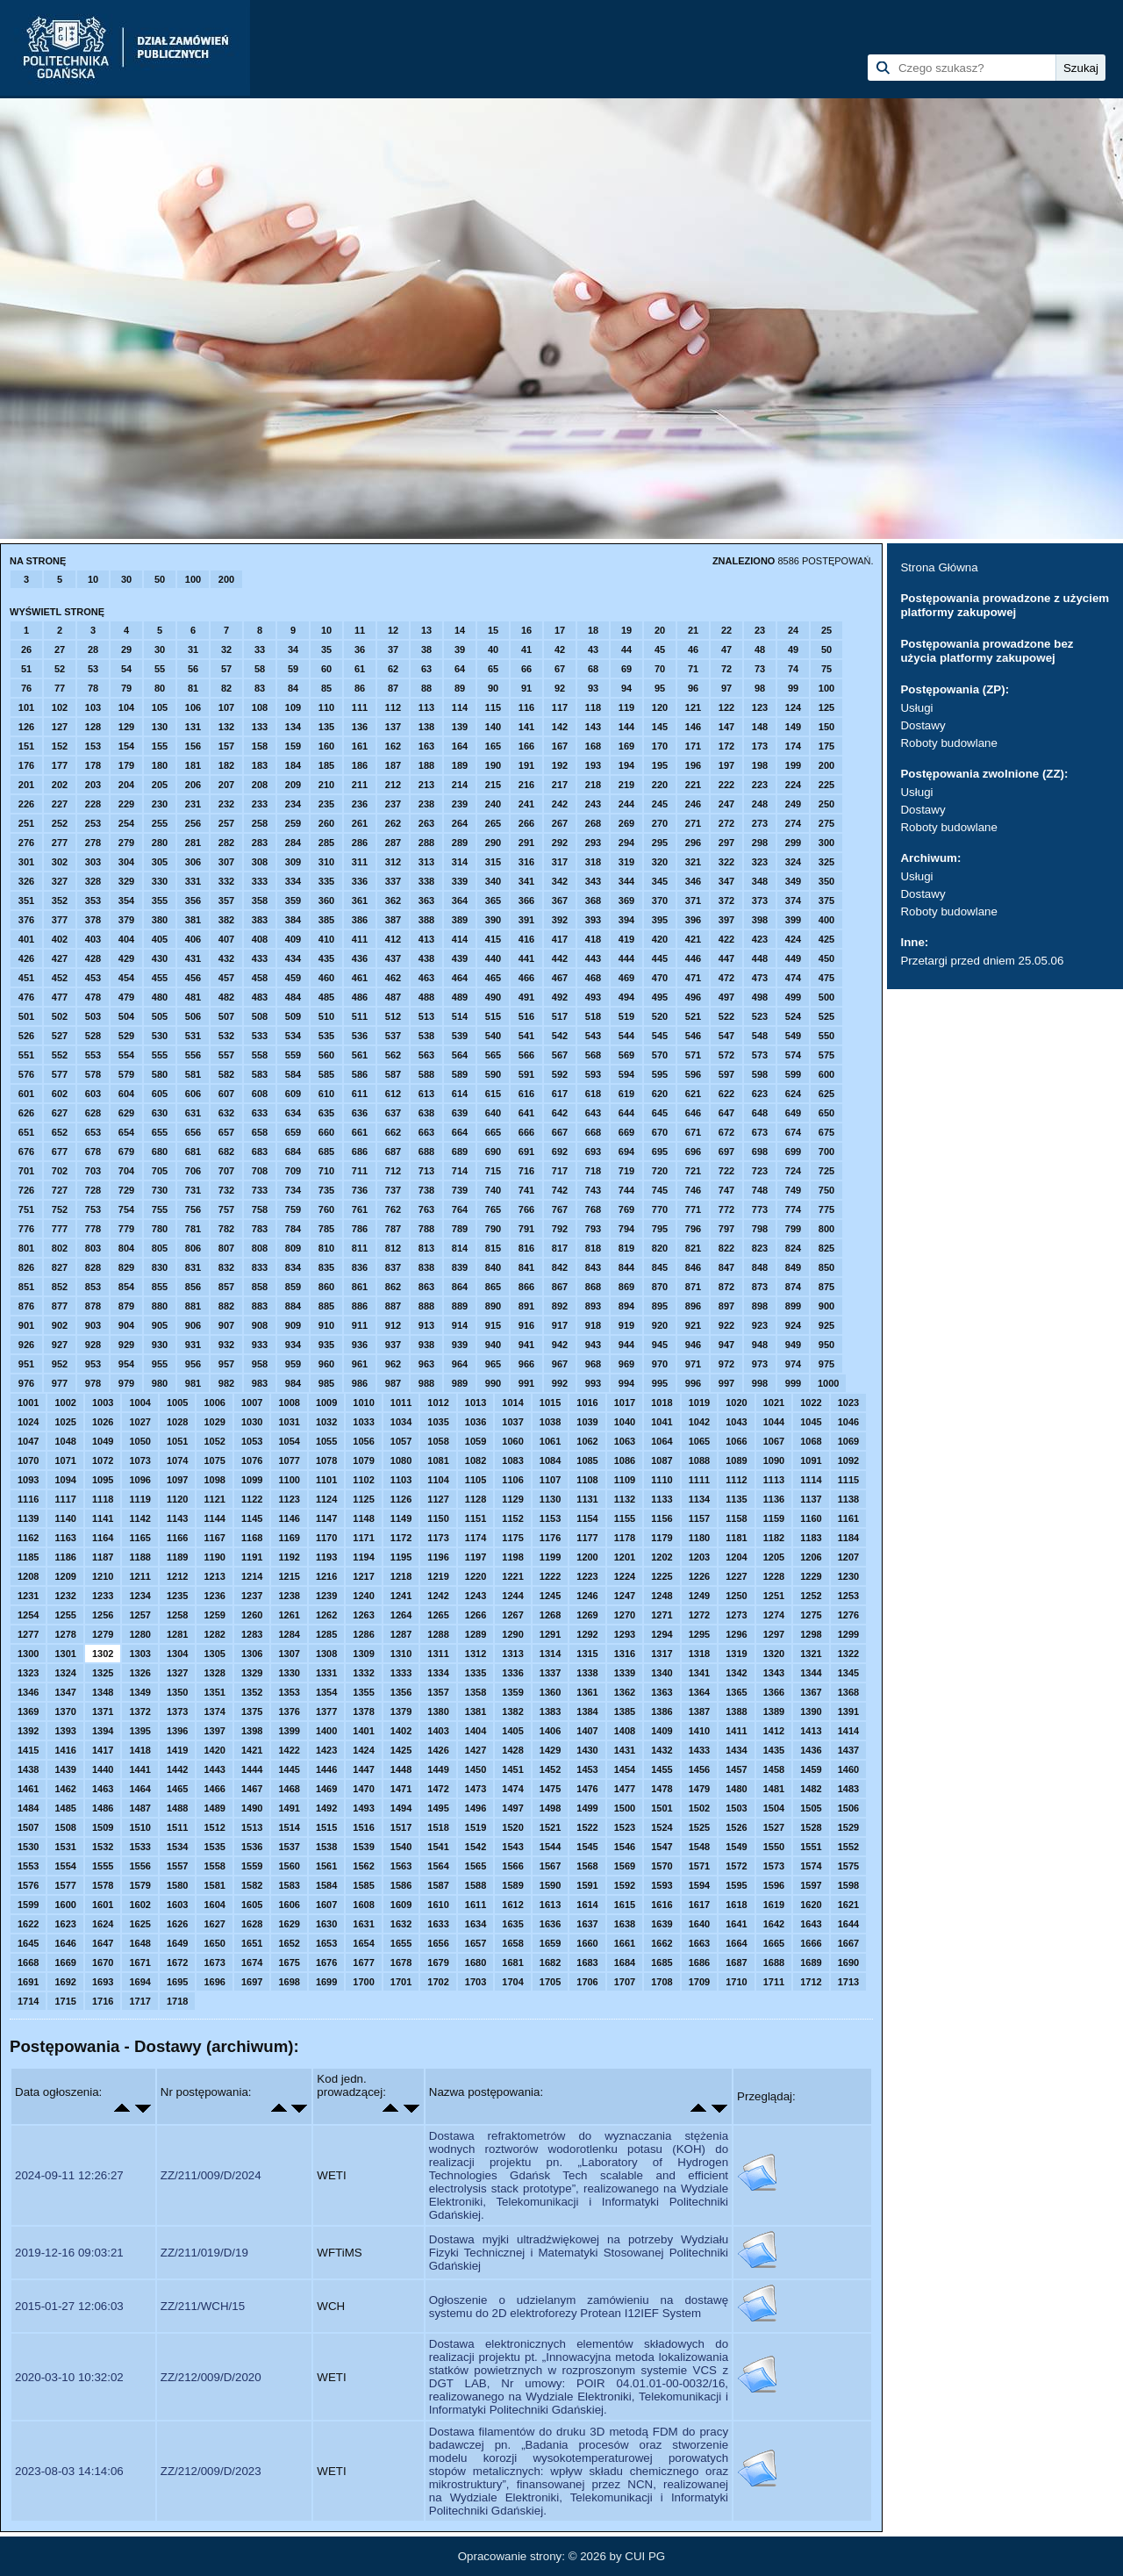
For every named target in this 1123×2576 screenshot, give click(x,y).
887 (393, 1306)
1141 (102, 1518)
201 (26, 784)
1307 (288, 1653)
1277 (28, 1634)
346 (693, 881)
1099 (251, 1480)
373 (760, 900)
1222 (550, 1576)
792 (560, 1228)
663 (426, 1132)
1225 (661, 1576)
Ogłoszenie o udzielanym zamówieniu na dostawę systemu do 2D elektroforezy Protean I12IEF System (578, 2306)
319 (626, 862)
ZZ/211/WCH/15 (203, 2306)
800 (826, 1228)
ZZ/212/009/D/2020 (211, 2377)
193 (593, 765)
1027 (139, 1422)
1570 (661, 1866)
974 (793, 1364)
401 (26, 939)
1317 (661, 1653)
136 (360, 726)
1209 (64, 1576)
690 (493, 1151)
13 (426, 630)
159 (293, 746)
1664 (736, 1943)
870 (660, 1286)
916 (526, 1325)
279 (126, 842)
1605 (251, 1904)
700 (826, 1151)
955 (160, 1364)
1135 (736, 1499)
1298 (810, 1634)
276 (26, 842)
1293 (624, 1634)
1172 (400, 1537)
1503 (736, 1808)
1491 (288, 1808)
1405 (512, 1731)
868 (593, 1286)
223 (760, 784)
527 (60, 1035)
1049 (102, 1441)
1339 (624, 1673)
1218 (400, 1576)
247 (726, 804)
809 (293, 1248)
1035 (437, 1422)
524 (793, 1016)
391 (526, 920)
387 (393, 920)
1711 (773, 1982)
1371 (102, 1711)
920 (660, 1325)
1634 (475, 1924)
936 (360, 1344)
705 (160, 1171)
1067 (773, 1441)
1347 (64, 1692)
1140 (64, 1518)
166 (526, 746)
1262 (326, 1615)
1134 (699, 1499)
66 (526, 669)
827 (60, 1267)
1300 (28, 1653)
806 (193, 1248)
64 (459, 669)
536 (360, 1035)
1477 (624, 1788)
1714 (28, 2001)
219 (626, 784)
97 (726, 688)
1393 (64, 1731)
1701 (400, 1982)
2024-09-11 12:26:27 (69, 2175)
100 (193, 579)
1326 (139, 1673)
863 (426, 1286)
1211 (139, 1576)
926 (26, 1344)
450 (826, 958)
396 (693, 920)
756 (193, 1209)
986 (360, 1383)
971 (693, 1364)
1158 (736, 1518)
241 (526, 804)
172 (726, 746)
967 (560, 1364)
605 (160, 1093)
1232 (64, 1595)
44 (626, 649)
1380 (437, 1711)
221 (693, 784)
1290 (512, 1634)
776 (26, 1228)
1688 (773, 1962)
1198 (512, 1557)
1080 (400, 1460)
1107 (550, 1480)
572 (726, 1055)
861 (360, 1286)
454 (126, 977)
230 (160, 804)
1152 (512, 1518)
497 (726, 997)
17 (559, 630)
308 (260, 862)
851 (26, 1286)
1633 (437, 1924)
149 (793, 726)
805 (160, 1248)
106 (193, 707)
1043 (736, 1422)
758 (260, 1209)
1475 (550, 1788)
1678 (400, 1962)
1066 (736, 1441)
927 (60, 1344)
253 (93, 823)
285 (326, 842)
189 (460, 765)
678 (93, 1151)
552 (60, 1055)
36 (359, 649)
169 (626, 746)
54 (126, 669)
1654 (363, 1943)
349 (793, 881)
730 (160, 1190)
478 (93, 997)
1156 (661, 1518)
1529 (848, 1827)
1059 (475, 1441)
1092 (848, 1460)
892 (560, 1306)
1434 (736, 1750)
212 (393, 784)
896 (693, 1306)
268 (593, 823)
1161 (848, 1518)
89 (459, 688)
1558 (214, 1866)
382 (226, 920)
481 (193, 997)
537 (393, 1035)
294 (626, 842)
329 (126, 881)
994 (626, 1383)
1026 (102, 1422)
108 (260, 707)
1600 (64, 1904)
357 (226, 900)
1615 (624, 1904)
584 (293, 1074)
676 (26, 1151)
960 (326, 1364)
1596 (773, 1885)
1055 (326, 1441)
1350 (177, 1692)
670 (660, 1132)
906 (193, 1325)
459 (293, 977)
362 (393, 900)
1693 (102, 1982)
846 (693, 1267)
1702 (437, 1982)
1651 (251, 1943)
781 (193, 1228)
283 (260, 842)
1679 (437, 1962)
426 (26, 958)
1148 (363, 1518)
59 (293, 669)
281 (193, 842)
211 (360, 784)
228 (93, 804)
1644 (848, 1924)
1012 (437, 1402)
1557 (177, 1866)
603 (93, 1093)
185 (326, 765)
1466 (214, 1788)
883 (260, 1306)
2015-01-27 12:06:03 (69, 2306)
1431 (624, 1750)
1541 (437, 1846)
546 (693, 1035)
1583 (288, 1885)
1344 (810, 1673)
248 (760, 804)
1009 (326, 1402)
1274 (773, 1615)
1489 (214, 1808)
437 (393, 958)
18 (593, 630)
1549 (736, 1846)
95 (659, 688)
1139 (28, 1518)
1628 (251, 1924)
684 (293, 1151)
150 (826, 726)
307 (226, 862)
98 (760, 688)
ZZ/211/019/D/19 (204, 2252)
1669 (64, 1962)
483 (260, 997)
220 (660, 784)
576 (26, 1074)
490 (493, 997)
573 (760, 1055)
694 (626, 1151)
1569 (624, 1866)
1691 (28, 1982)
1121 (214, 1499)
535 (326, 1035)
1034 (400, 1422)
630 (160, 1113)
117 (560, 707)
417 (560, 939)
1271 (661, 1615)
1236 (214, 1595)
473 (760, 977)
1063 (624, 1441)
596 (693, 1074)
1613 (550, 1904)
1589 (512, 1885)
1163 (64, 1537)
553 (93, 1055)
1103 (400, 1480)
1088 (699, 1460)
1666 (810, 1943)
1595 (736, 1885)
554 (126, 1055)
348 (760, 881)
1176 (550, 1537)
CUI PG (645, 2556)
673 (760, 1132)
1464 (139, 1788)
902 (60, 1325)
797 (726, 1228)
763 (426, 1209)
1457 (736, 1769)
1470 (363, 1788)
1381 (475, 1711)
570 (660, 1055)
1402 (400, 1731)
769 (626, 1209)
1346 (28, 1692)
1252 (810, 1595)
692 (560, 1151)
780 (160, 1228)
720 (660, 1171)
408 (260, 939)
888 (426, 1306)
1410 (699, 1731)
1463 (102, 1788)
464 (460, 977)
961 (360, 1364)
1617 (699, 1904)
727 (60, 1190)
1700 (363, 1982)
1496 (475, 1808)
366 (526, 900)
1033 (363, 1422)
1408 (624, 1731)
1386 (661, 1711)
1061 (550, 1441)
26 (26, 649)
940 (493, 1344)
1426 (437, 1750)
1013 (475, 1402)
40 (493, 649)
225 (826, 784)
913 (426, 1325)
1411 (736, 1731)
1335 (475, 1673)
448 (760, 958)
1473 (475, 1788)
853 (93, 1286)
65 (493, 669)
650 (826, 1113)
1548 (699, 1846)
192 (560, 765)
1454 (624, 1769)
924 (793, 1325)
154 (126, 746)
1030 (251, 1422)
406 (193, 939)
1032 (326, 1422)
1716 (102, 2001)
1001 (28, 1402)
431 (193, 958)
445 (660, 958)
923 (760, 1325)
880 (160, 1306)
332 (226, 881)
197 (726, 765)
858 (260, 1286)
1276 (848, 1615)
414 (460, 939)
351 (26, 900)
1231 (28, 1595)
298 (760, 842)
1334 (437, 1673)
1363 (661, 1692)
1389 (773, 1711)
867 (560, 1286)
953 (93, 1364)
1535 (214, 1846)
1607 (326, 1904)
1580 (177, 1885)
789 (460, 1228)
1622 (28, 1924)
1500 (624, 1808)
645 (660, 1113)
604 (126, 1093)
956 (193, 1364)
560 (326, 1055)
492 (560, 997)
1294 (661, 1634)
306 (193, 862)
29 (126, 649)
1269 (586, 1615)
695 (660, 1151)
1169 (288, 1537)
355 (160, 900)
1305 (214, 1653)
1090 (773, 1460)
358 (260, 900)
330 (160, 881)
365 (493, 900)
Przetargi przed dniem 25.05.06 (981, 960)
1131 (586, 1499)
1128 (475, 1499)
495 (660, 997)
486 (360, 997)
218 (593, 784)
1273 (736, 1615)
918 (593, 1325)
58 (259, 669)
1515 (326, 1827)
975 (826, 1364)
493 (593, 997)
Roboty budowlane (948, 743)
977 (60, 1383)
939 (460, 1344)
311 (360, 862)
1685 (661, 1962)
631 (193, 1113)
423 (760, 939)
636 (360, 1113)
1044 (773, 1422)
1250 (736, 1595)
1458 (773, 1769)
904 (126, 1325)
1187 (102, 1557)
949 (793, 1344)
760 (326, 1209)
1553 (28, 1866)
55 (159, 669)
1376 (288, 1711)
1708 (661, 1982)
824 (793, 1248)
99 (793, 688)
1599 (28, 1904)
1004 (139, 1402)
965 (493, 1364)
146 (693, 726)
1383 (550, 1711)
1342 (736, 1673)
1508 (64, 1827)
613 (426, 1093)
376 (26, 920)
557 (226, 1055)
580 (160, 1074)
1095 (102, 1480)
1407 (586, 1731)
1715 (64, 2001)
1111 (699, 1480)
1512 (214, 1827)
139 (460, 726)
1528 (810, 1827)
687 (393, 1151)
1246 (586, 1595)
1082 (475, 1460)
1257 (139, 1615)
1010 (363, 1402)
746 (693, 1190)
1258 (177, 1615)
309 (293, 862)
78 (93, 688)
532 (226, 1035)
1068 (810, 1441)
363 (426, 900)
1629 (288, 1924)
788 (426, 1228)
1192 (288, 1557)
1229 (810, 1576)
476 (26, 997)
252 (60, 823)
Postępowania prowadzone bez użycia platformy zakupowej (986, 650)
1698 (288, 1982)
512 (393, 1016)
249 (793, 804)
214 (460, 784)
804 (126, 1248)
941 (526, 1344)
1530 (28, 1846)
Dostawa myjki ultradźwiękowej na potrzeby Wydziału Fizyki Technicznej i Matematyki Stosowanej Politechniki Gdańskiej (578, 2252)
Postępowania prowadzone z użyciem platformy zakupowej (1004, 605)
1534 (177, 1846)
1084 (550, 1460)
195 (660, 765)
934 (293, 1344)
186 (360, 765)
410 (326, 939)
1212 (177, 1576)
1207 (848, 1557)
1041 (661, 1422)
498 (760, 997)
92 (559, 688)
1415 (28, 1750)
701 (26, 1171)
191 (526, 765)
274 (793, 823)
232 (226, 804)
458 (260, 977)
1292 (586, 1634)
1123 (288, 1499)
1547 (661, 1846)
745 (660, 1190)
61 (359, 669)
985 (326, 1383)
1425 (400, 1750)
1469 (326, 1788)
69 (626, 669)
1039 (586, 1422)
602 (60, 1093)
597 (726, 1074)
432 (226, 958)
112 (393, 707)
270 (660, 823)
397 (726, 920)
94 (626, 688)
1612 (512, 1904)
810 (326, 1248)
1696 (214, 1982)
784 (293, 1228)
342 (560, 881)
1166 (177, 1537)
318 (593, 862)
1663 (699, 1943)
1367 (810, 1692)
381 (193, 920)
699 (793, 1151)
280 (160, 842)
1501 (661, 1808)
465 (493, 977)
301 (26, 862)
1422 (288, 1750)
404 (126, 939)
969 (626, 1364)
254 (126, 823)
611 (360, 1093)
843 (593, 1267)
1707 (624, 1982)
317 (560, 862)
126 (26, 726)
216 (526, 784)
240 (493, 804)
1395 (139, 1731)
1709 (699, 1982)
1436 (810, 1750)
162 (393, 746)
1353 (288, 1692)
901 (26, 1325)
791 (526, 1228)
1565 (475, 1866)
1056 (363, 1441)
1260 (251, 1615)
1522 (586, 1827)
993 (593, 1383)
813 (426, 1248)
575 (826, 1055)
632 (226, 1113)
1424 (363, 1750)
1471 (400, 1788)
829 (126, 1267)
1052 (214, 1441)
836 (360, 1267)
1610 (437, 1904)
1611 (475, 1904)
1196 (437, 1557)
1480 (736, 1788)
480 (160, 997)
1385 (624, 1711)
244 (626, 804)
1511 (177, 1827)
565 (493, 1055)
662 (393, 1132)
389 (460, 920)
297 (726, 842)
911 (360, 1325)
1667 (848, 1943)
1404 (475, 1731)
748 (760, 1190)
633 (260, 1113)
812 (393, 1248)
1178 (624, 1537)
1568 (586, 1866)
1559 (251, 1866)
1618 (736, 1904)
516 (526, 1016)
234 (293, 804)
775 (826, 1209)
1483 (848, 1788)
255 (160, 823)
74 (793, 669)
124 (793, 707)
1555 (102, 1866)
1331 (326, 1673)
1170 (326, 1537)
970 (660, 1364)
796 (693, 1228)
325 (826, 862)
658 (260, 1132)
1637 (586, 1924)
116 (526, 707)
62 (393, 669)
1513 (251, 1827)
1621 (848, 1904)
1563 (400, 1866)
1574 (810, 1866)
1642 (773, 1924)
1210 (102, 1576)
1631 (363, 1924)
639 (460, 1113)
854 (126, 1286)
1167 (214, 1537)
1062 (586, 1441)
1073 (139, 1460)
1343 (773, 1673)
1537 (288, 1846)
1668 (28, 1962)
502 (60, 1016)
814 (460, 1248)
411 (360, 939)
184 (293, 765)
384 (293, 920)
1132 (624, 1499)
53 (93, 669)
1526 (736, 1827)
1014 (512, 1402)
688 (426, 1151)
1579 (139, 1885)
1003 (102, 1402)
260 (326, 823)
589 (460, 1074)
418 (593, 939)
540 (493, 1035)
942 (560, 1344)
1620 (810, 1904)
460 (326, 977)
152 (60, 746)
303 (93, 862)
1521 (550, 1827)
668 (593, 1132)
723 (760, 1171)
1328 (214, 1673)
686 (360, 1151)
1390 (810, 1711)
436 (360, 958)
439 (460, 958)
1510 (139, 1827)
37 (393, 649)
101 (26, 707)
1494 (400, 1808)
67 (559, 669)
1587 (437, 1885)
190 (493, 765)
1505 (810, 1808)
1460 (848, 1769)
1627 (214, 1924)
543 (593, 1035)
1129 (512, 1499)
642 (560, 1113)
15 (493, 630)
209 (293, 784)
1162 (28, 1537)
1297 (773, 1634)
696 (693, 1151)
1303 (139, 1653)
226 (26, 804)
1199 (550, 1557)
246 (693, 804)
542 (560, 1035)
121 (693, 707)
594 (626, 1074)
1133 (661, 1499)
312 (393, 862)
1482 (810, 1788)
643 (593, 1113)
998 (760, 1383)
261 (360, 823)
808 (260, 1248)
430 (160, 958)
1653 (326, 1943)
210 (326, 784)
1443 (214, 1769)
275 (826, 823)
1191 (251, 1557)
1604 (214, 1904)
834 (293, 1267)
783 (260, 1228)
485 (326, 997)
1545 (586, 1846)
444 (626, 958)
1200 (586, 1557)
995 (660, 1383)
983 (260, 1383)
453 (93, 977)
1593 (661, 1885)
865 (493, 1286)
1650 (214, 1943)
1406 (550, 1731)
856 (193, 1286)
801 (26, 1248)
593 (593, 1074)
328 (93, 881)
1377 (326, 1711)
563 (426, 1055)
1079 (363, 1460)
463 (426, 977)
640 (493, 1113)
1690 (848, 1962)
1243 (475, 1595)
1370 (64, 1711)
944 (626, 1344)
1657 (475, 1943)
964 (460, 1364)
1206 (810, 1557)
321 (693, 862)
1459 (810, 1769)
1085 (586, 1460)
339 (460, 881)
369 (626, 900)
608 (260, 1093)
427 (60, 958)
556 (193, 1055)
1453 (586, 1769)
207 (226, 784)
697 (726, 1151)
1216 (326, 1576)
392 (560, 920)
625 (826, 1093)
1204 (736, 1557)
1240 (363, 1595)
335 (326, 881)
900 (826, 1306)
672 (726, 1132)
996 (693, 1383)
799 (793, 1228)
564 (460, 1055)
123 (760, 707)
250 (826, 804)
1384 (586, 1711)
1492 (326, 1808)
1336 (512, 1673)
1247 (624, 1595)
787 (393, 1228)
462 (393, 977)
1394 (102, 1731)
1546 (624, 1846)
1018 (661, 1402)
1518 (437, 1827)
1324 (64, 1673)
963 (426, 1364)
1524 (661, 1827)
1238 (288, 1595)
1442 (177, 1769)
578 (93, 1074)
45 (659, 649)
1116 (28, 1499)
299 (793, 842)
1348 (102, 1692)
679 (126, 1151)
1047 (28, 1441)
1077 (288, 1460)
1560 (288, 1866)
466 (526, 977)
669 (626, 1132)
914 (460, 1325)
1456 (699, 1769)
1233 (102, 1595)
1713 (848, 1982)
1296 (736, 1634)
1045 (810, 1422)
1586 (400, 1885)
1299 (848, 1634)
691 (526, 1151)
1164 (102, 1537)
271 (693, 823)
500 (826, 997)
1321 (810, 1653)
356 (193, 900)
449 (793, 958)
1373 (177, 1711)
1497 (512, 1808)
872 (726, 1286)
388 (426, 920)
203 (93, 784)
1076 (251, 1460)
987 (393, 1383)
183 (260, 765)
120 (660, 707)
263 (426, 823)
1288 (437, 1634)
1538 (326, 1846)
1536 (251, 1846)
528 (93, 1035)
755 (160, 1209)
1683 (586, 1962)
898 (760, 1306)
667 (560, 1132)
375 (826, 900)
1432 (661, 1750)
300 (826, 842)
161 (360, 746)
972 (726, 1364)
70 (659, 669)
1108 (586, 1480)
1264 (400, 1615)
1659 (550, 1943)
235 (326, 804)
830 (160, 1267)
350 (826, 881)
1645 (28, 1943)
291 (526, 842)
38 (426, 649)
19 (626, 630)
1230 (848, 1576)
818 (593, 1248)
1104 (437, 1480)
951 (26, 1364)
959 (293, 1364)
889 (460, 1306)
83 (259, 688)
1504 (773, 1808)
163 (426, 746)
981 (193, 1383)
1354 (326, 1692)
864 (460, 1286)
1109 (624, 1480)
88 (426, 688)
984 (293, 1383)
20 (659, 630)
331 (193, 881)
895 (660, 1306)
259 (293, 823)
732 (226, 1190)
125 (826, 707)
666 (526, 1132)
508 (260, 1016)
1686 (699, 1962)
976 (26, 1383)
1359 (512, 1692)
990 (493, 1383)
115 (493, 707)
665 (493, 1132)
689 (460, 1151)
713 (426, 1171)
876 (26, 1306)
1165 (139, 1537)
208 (260, 784)
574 (793, 1055)
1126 (400, 1499)
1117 (64, 1499)
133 (260, 726)
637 (393, 1113)
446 (693, 958)
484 (293, 997)
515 (493, 1016)
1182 (773, 1537)
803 (93, 1248)
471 (693, 977)
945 (660, 1344)
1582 (251, 1885)
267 (560, 823)
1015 (550, 1402)
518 (593, 1016)
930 (160, 1344)
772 (726, 1209)
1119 (139, 1499)
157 (226, 746)
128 (93, 726)
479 (126, 997)
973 (760, 1364)
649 (793, 1113)
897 (726, 1306)
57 (226, 669)
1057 (400, 1441)
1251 (773, 1595)
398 (760, 920)
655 (160, 1132)
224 (793, 784)
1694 (139, 1982)
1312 (475, 1653)
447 (726, 958)
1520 (512, 1827)
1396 (177, 1731)
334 (293, 881)
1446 (326, 1769)
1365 (736, 1692)
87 (393, 688)
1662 (661, 1943)
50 (159, 579)
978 (93, 1383)
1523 (624, 1827)
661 (360, 1132)
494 (626, 997)
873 (760, 1286)
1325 (102, 1673)
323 (760, 862)
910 (326, 1325)
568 (593, 1055)
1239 (326, 1595)
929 (126, 1344)
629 (126, 1113)
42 (559, 649)
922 (726, 1325)
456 (193, 977)
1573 (773, 1866)
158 (260, 746)
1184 (848, 1537)
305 (160, 862)
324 (793, 862)
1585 (363, 1885)
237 (393, 804)
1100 (288, 1480)
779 (126, 1228)
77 (59, 688)
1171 (363, 1537)
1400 (326, 1731)
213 (426, 784)
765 (493, 1209)
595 (660, 1074)
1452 (550, 1769)
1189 (177, 1557)
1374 (214, 1711)
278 (93, 842)
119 (626, 707)
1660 (586, 1943)
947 (726, 1344)
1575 (848, 1866)
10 (93, 579)
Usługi (916, 707)
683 (260, 1151)
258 (260, 823)
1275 (810, 1615)
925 (826, 1325)
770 (660, 1209)
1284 (288, 1634)
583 (260, 1074)
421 (693, 939)
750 (826, 1190)
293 (593, 842)
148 (760, 726)
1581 (214, 1885)
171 (693, 746)
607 (226, 1093)
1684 (624, 1962)
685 (326, 1151)
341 (526, 881)
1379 (400, 1711)
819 (626, 1248)
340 (493, 881)
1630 (326, 1924)
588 (426, 1074)
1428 (512, 1750)
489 (460, 997)
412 (393, 939)
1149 (400, 1518)
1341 (699, 1673)
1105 (475, 1480)
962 (393, 1364)
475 (826, 977)
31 (193, 649)
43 (593, 649)
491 (526, 997)
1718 (177, 2001)
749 (793, 1190)
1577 (64, 1885)
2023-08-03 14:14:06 (69, 2471)
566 (526, 1055)
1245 (550, 1595)
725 (826, 1171)
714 (460, 1171)
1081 (437, 1460)
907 (226, 1325)
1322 (848, 1653)
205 (160, 784)
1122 (251, 1499)
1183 (810, 1537)
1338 (586, 1673)
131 (193, 726)
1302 (102, 1653)
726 (26, 1190)
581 (193, 1074)
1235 (177, 1595)
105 (160, 707)
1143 (177, 1518)
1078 (326, 1460)
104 (126, 707)
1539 (363, 1846)
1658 (512, 1943)
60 (326, 669)
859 (293, 1286)
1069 (848, 1441)
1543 (512, 1846)
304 (126, 862)
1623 (64, 1924)
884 (293, 1306)
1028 (177, 1422)
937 (393, 1344)
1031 (288, 1422)
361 (360, 900)
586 (360, 1074)
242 (560, 804)
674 (793, 1132)
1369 (28, 1711)
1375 (251, 1711)
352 (60, 900)
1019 (699, 1402)
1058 (437, 1441)
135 (326, 726)
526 (26, 1035)
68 (593, 669)
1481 (773, 1788)
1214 (251, 1576)
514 (460, 1016)
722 (726, 1171)
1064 (661, 1441)
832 (226, 1267)
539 (460, 1035)
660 (326, 1132)
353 (93, 900)
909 (293, 1325)
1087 (661, 1460)
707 (226, 1171)
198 (760, 765)
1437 (848, 1750)
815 (493, 1248)
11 (359, 630)
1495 (437, 1808)
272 (726, 823)
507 (226, 1016)
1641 (736, 1924)
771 (693, 1209)
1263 (363, 1615)
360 (326, 900)
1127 (437, 1499)
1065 (699, 1441)
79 (126, 688)
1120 (177, 1499)
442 (560, 958)
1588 (475, 1885)
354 (126, 900)
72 (726, 669)
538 (426, 1035)
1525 (699, 1827)
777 (60, 1228)
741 (526, 1190)
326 (26, 881)
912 (393, 1325)
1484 (28, 1808)
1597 (810, 1885)
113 (426, 707)
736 (360, 1190)
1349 (139, 1692)
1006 (214, 1402)
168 (593, 746)
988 (426, 1383)
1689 (810, 1962)
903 (93, 1325)
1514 (288, 1827)
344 (626, 881)
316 (526, 862)
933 (260, 1344)
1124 (326, 1499)
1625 (139, 1924)
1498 (550, 1808)
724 (793, 1171)
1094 (64, 1480)
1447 (363, 1769)
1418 (139, 1750)
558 (260, 1055)
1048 (64, 1441)
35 (326, 649)
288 (426, 842)
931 (193, 1344)
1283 (251, 1634)
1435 (773, 1750)
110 (326, 707)
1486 (102, 1808)
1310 (400, 1653)
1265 (437, 1615)
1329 (251, 1673)
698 (760, 1151)
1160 (810, 1518)
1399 (288, 1731)
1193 (326, 1557)
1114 (810, 1480)
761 (360, 1209)
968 (593, 1364)
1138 (848, 1499)
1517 (400, 1827)
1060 (512, 1441)
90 (493, 688)
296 (693, 842)
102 (60, 707)
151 (26, 746)
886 (360, 1306)
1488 (177, 1808)
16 (526, 630)
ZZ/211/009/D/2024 (211, 2175)
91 (526, 688)
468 (593, 977)
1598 (848, 1885)
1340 (661, 1673)
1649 (177, 1943)
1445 (288, 1769)
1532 (102, 1846)
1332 (363, 1673)
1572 (736, 1866)
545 (660, 1035)
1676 (326, 1962)
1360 (550, 1692)
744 (626, 1190)
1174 (475, 1537)
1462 (64, 1788)
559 (293, 1055)
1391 (848, 1711)
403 (93, 939)
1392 (28, 1731)
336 (360, 881)
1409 (661, 1731)
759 (293, 1209)
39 (459, 649)
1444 (251, 1769)
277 (60, 842)
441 (526, 958)
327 (60, 881)
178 (93, 765)
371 (693, 900)
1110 (661, 1480)
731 (193, 1190)
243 (593, 804)
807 (226, 1248)
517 (560, 1016)
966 (526, 1364)
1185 (28, 1557)
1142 (139, 1518)
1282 (214, 1634)
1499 (586, 1808)
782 (226, 1228)
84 (293, 688)
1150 (437, 1518)
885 (326, 1306)
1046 (848, 1422)
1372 (139, 1711)
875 (826, 1286)
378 (93, 920)
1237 (251, 1595)
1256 (102, 1615)
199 (793, 765)
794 (626, 1228)
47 (726, 649)
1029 (214, 1422)
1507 (28, 1827)
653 (93, 1132)
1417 (102, 1750)
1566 (512, 1866)
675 (826, 1132)
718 (593, 1171)
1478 (661, 1788)
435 (326, 958)
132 (226, 726)
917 (560, 1325)
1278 (64, 1634)
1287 (400, 1634)
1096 (139, 1480)
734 (293, 1190)
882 (226, 1306)
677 (60, 1151)
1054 (288, 1441)
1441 (139, 1769)
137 (393, 726)
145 (660, 726)
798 (760, 1228)
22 (726, 630)
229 (126, 804)
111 (360, 707)
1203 (699, 1557)
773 (760, 1209)
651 (26, 1132)
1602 (139, 1904)
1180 (699, 1537)
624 (793, 1093)
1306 (251, 1653)
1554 (64, 1866)
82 (226, 688)
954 (126, 1364)
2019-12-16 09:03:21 (69, 2252)
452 (60, 977)
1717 (139, 2001)
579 (126, 1074)
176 (26, 765)
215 (493, 784)
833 (260, 1267)
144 (626, 726)
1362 (624, 1692)
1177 (586, 1537)
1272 (699, 1615)
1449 (437, 1769)
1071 (64, 1460)
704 (126, 1171)
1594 (699, 1885)
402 (60, 939)
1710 (736, 1982)
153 (93, 746)
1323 (28, 1673)
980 (160, 1383)
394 (626, 920)
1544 (550, 1846)
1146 (288, 1518)
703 (93, 1171)
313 (426, 862)
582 (226, 1074)
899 (793, 1306)
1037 (512, 1422)
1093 (28, 1480)
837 (393, 1267)
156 (193, 746)
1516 (363, 1827)
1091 (810, 1460)
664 (460, 1132)
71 (693, 669)
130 (160, 726)
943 (593, 1344)
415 (493, 939)
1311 (437, 1653)
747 (726, 1190)
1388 (736, 1711)
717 (560, 1171)
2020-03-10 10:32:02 (69, 2377)
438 (426, 958)
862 (393, 1286)
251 (26, 823)
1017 (624, 1402)
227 (60, 804)
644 (626, 1113)
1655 (400, 1943)
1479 (699, 1788)
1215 (288, 1576)
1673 (214, 1962)
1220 (475, 1576)
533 (260, 1035)
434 (293, 958)
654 (126, 1132)
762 (393, 1209)
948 (760, 1344)
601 (26, 1093)
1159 (773, 1518)
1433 (699, 1750)
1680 (475, 1962)
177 (60, 765)
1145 (251, 1518)
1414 (848, 1731)
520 (660, 1016)
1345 (848, 1673)
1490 (251, 1808)
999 (793, 1383)
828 (93, 1267)
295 (660, 842)
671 (693, 1132)
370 (660, 900)
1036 (475, 1422)
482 (226, 997)
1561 (326, 1866)
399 (793, 920)
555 (160, 1055)
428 (93, 958)
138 (426, 726)
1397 (214, 1731)
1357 (437, 1692)
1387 (699, 1711)
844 (626, 1267)
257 (226, 823)
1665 (773, 1943)
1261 (288, 1615)
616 (526, 1093)
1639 (661, 1924)
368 (593, 900)
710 (326, 1171)
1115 (848, 1480)
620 (660, 1093)
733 (260, 1190)
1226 (699, 1576)
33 (259, 649)
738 (426, 1190)
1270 (624, 1615)
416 (526, 939)
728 (93, 1190)
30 (126, 579)
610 (326, 1093)
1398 (251, 1731)
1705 (550, 1982)
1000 (828, 1383)
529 (126, 1035)
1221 (512, 1576)
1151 (475, 1518)
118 (593, 707)
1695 (177, 1982)
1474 (512, 1788)
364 (460, 900)
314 (460, 862)
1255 (64, 1615)
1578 (102, 1885)
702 (60, 1171)
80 (159, 688)
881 (193, 1306)
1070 (28, 1460)
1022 (810, 1402)
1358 (475, 1692)
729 (126, 1190)
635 (326, 1113)
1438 (28, 1769)
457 (226, 977)
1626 (177, 1924)
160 (326, 746)
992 (560, 1383)
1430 (586, 1750)
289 (460, 842)
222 (726, 784)
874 (793, 1286)
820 (660, 1248)
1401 (363, 1731)
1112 (736, 1480)
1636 (550, 1924)
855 (160, 1286)
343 (593, 881)
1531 (64, 1846)
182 (226, 765)
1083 (512, 1460)
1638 (624, 1924)
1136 (773, 1499)
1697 (251, 1982)
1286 (363, 1634)
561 (360, 1055)
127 (60, 726)
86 (359, 688)
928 (93, 1344)
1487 (139, 1808)
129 (126, 726)
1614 (586, 1904)
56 (193, 669)
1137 (810, 1499)
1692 (64, 1982)
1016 (586, 1402)
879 (126, 1306)
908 (260, 1325)
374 (793, 900)
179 (126, 765)
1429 (550, 1750)
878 (93, 1306)
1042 (699, 1422)
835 (326, 1267)
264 (460, 823)
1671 (139, 1962)
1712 (810, 1982)
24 (793, 630)
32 (226, 649)
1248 (661, 1595)
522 (726, 1016)
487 (393, 997)
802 (60, 1248)
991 (526, 1383)
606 (193, 1093)
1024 (28, 1422)
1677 (363, 1962)
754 (126, 1209)
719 (626, 1171)
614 (460, 1093)
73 (760, 669)
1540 (400, 1846)
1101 (326, 1480)
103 (93, 707)
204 (126, 784)
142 (560, 726)
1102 (363, 1480)
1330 (288, 1673)
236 (360, 804)
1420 (214, 1750)
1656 (437, 1943)
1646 (64, 1943)
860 (326, 1286)
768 (593, 1209)
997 (726, 1383)
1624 (102, 1924)
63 (426, 669)
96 (693, 688)
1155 (624, 1518)
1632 (400, 1924)
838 (426, 1267)
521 (693, 1016)
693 (593, 1151)
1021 (773, 1402)
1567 (550, 1866)
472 (726, 977)
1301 (64, 1653)
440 (493, 958)
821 (693, 1248)
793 (593, 1228)
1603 (177, 1904)
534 (293, 1035)
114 (460, 707)
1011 (400, 1402)
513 (426, 1016)
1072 (102, 1460)
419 (626, 939)
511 (360, 1016)
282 (226, 842)
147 (726, 726)
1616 (661, 1904)
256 (193, 823)
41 (526, 649)
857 (226, 1286)
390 (493, 920)
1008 (288, 1402)
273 (760, 823)
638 (426, 1113)
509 (293, 1016)
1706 (586, 1982)
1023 (848, 1402)
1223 (586, 1576)
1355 (363, 1692)
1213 (214, 1576)
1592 (624, 1885)
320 (660, 862)
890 (493, 1306)
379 (126, 920)
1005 (177, 1402)
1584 (326, 1885)
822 (726, 1248)
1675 (288, 1962)
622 (726, 1093)
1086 (624, 1460)
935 (326, 1344)
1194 (363, 1557)
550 (826, 1035)
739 (460, 1190)
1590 (550, 1885)
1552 (848, 1846)
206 (193, 784)
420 (660, 939)
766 (526, 1209)
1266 (475, 1615)
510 (326, 1016)
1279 (102, 1634)
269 (626, 823)
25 (826, 630)
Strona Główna (938, 567)
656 (193, 1132)
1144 (214, 1518)
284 (293, 842)
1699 (326, 1982)
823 (760, 1248)
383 (260, 920)
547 (726, 1035)
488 (426, 997)
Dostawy (922, 725)
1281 (177, 1634)
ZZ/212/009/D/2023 (211, 2471)
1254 (28, 1615)
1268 (550, 1615)
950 (826, 1344)
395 (660, 920)
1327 (177, 1673)
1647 (102, 1943)
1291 (550, 1634)
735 (326, 1190)
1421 (251, 1750)
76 (26, 688)
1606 (288, 1904)
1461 (28, 1788)
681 (193, 1151)
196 (693, 765)
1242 (437, 1595)
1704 (512, 1982)
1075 (214, 1460)
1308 (326, 1653)
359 (293, 900)
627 (60, 1113)
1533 (139, 1846)
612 (393, 1093)
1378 (363, 1711)
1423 (326, 1750)
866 (526, 1286)
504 (126, 1016)
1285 (326, 1634)
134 (293, 726)
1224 (624, 1576)
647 (726, 1113)
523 (760, 1016)
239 (460, 804)
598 (760, 1074)
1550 (773, 1846)
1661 (624, 1943)
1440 (102, 1769)
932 (226, 1344)
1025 (64, 1422)
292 (560, 842)
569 (626, 1055)
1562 (363, 1866)
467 (560, 977)
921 (693, 1325)
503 (93, 1016)
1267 (512, 1615)
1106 (512, 1480)
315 (493, 862)
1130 (550, 1499)
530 (160, 1035)
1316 (624, 1653)
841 (526, 1267)
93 (593, 688)
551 (26, 1055)
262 (393, 823)
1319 (736, 1653)
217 (560, 784)
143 (593, 726)
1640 (699, 1924)
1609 (400, 1904)
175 (826, 746)
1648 (139, 1943)
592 (560, 1074)
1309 (363, 1653)
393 (593, 920)
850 (826, 1267)
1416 (64, 1750)
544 (626, 1035)
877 (60, 1306)
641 (526, 1113)
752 (60, 1209)
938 (426, 1344)
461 (360, 977)
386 (360, 920)
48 (760, 649)
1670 (102, 1962)
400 (826, 920)
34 (293, 649)
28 (93, 649)
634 (293, 1113)
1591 (586, 1885)
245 (660, 804)
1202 (661, 1557)
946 (693, 1344)
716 (526, 1171)
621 (693, 1093)
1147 (326, 1518)
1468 (288, 1788)
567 (560, 1055)
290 (493, 842)
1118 (102, 1499)
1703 (475, 1982)
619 (626, 1093)
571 (693, 1055)
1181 (736, 1537)
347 (726, 881)
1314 (550, 1653)
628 (93, 1113)
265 (493, 823)
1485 (64, 1808)
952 (60, 1364)
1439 (64, 1769)
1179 (661, 1537)
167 (560, 746)
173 (760, 746)
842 (560, 1267)
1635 (512, 1924)
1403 (437, 1731)
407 (226, 939)
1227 (736, 1576)
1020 (736, 1402)
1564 (437, 1866)
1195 (400, 1557)
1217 (363, 1576)
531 (193, 1035)
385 (326, 920)
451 (26, 977)
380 (160, 920)
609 (293, 1093)
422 (726, 939)
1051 (177, 1441)
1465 (177, 1788)
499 (793, 997)
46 (693, 649)
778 (93, 1228)
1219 (437, 1576)
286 (360, 842)
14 (459, 630)
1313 (512, 1653)
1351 (214, 1692)
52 (59, 669)
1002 (64, 1402)
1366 (773, 1692)
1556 (139, 1866)
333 (260, 881)
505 (160, 1016)
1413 (810, 1731)
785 (326, 1228)
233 (260, 804)
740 (493, 1190)
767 (560, 1209)
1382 (512, 1711)
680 (160, 1151)
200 (226, 579)
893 (593, 1306)
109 (293, 707)
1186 (64, 1557)
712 (393, 1171)
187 (393, 765)
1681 (512, 1962)
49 (793, 649)
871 (693, 1286)
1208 (28, 1576)
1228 (773, 1576)
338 (426, 881)
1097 (177, 1480)
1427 (475, 1750)
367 (560, 900)
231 (193, 804)
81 (193, 688)
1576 (28, 1885)
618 (593, 1093)
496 (693, 997)
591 (526, 1074)
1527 (773, 1827)
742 (560, 1190)
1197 (475, 1557)
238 (426, 804)
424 (793, 939)
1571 (699, 1866)
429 (126, 958)
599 (793, 1074)
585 (326, 1074)
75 (826, 669)
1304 (177, 1653)
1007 (251, 1402)
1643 (810, 1924)
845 (660, 1267)
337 (393, 881)
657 (226, 1132)
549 (793, 1035)
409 (293, 939)
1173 (437, 1537)
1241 (400, 1595)
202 (60, 784)
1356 (400, 1692)
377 (60, 920)
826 (26, 1267)
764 (460, 1209)
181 (193, 765)
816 (526, 1248)
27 (59, 649)
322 (726, 862)
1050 (139, 1441)
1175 (512, 1537)
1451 (512, 1769)
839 (460, 1267)
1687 (736, 1962)
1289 (475, 1634)
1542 (475, 1846)
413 (426, 939)
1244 (512, 1595)
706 (193, 1171)
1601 (102, 1904)
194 (626, 765)
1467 (251, 1788)
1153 (550, 1518)
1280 (139, 1634)
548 (760, 1035)
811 (360, 1248)
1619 (773, 1904)
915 (493, 1325)
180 (160, 765)
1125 (363, 1499)
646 (693, 1113)
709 (293, 1171)
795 (660, 1228)
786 (360, 1228)
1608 (363, 1904)
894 (626, 1306)
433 (260, 958)
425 (826, 939)
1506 (848, 1808)
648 (760, 1113)
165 (493, 746)
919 (626, 1325)
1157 (699, 1518)
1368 (848, 1692)
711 (360, 1171)
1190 (214, 1557)
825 (826, 1248)
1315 (586, 1653)
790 (493, 1228)
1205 (773, 1557)
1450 (475, 1769)
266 (526, 823)
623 (760, 1093)
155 (160, 746)
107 (226, 707)
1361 (586, 1692)
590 (493, 1074)
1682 (550, 1962)
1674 (251, 1962)
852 (60, 1286)
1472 (437, 1788)
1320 (773, 1653)
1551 (810, 1846)
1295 (699, 1634)
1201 (624, 1557)
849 (793, 1267)
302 (60, 862)
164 (460, 746)
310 (326, 862)
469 (626, 977)
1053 (251, 1441)
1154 (586, 1518)
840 (493, 1267)
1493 (363, 1808)
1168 (251, 1537)
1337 (550, 1673)
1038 (550, 1422)
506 (193, 1016)
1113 (773, 1480)
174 (793, 746)
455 (160, 977)
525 (826, 1016)
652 (60, 1132)
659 (293, 1132)
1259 (214, 1615)
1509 (102, 1827)
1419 (177, 1750)
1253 (848, 1595)
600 (826, 1074)
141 (526, 726)
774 (793, 1209)
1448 (400, 1769)
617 (560, 1093)
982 (226, 1383)
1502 (699, 1808)
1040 (624, 1422)
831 (193, 1267)
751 (26, 1209)
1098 (214, 1480)
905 (160, 1325)
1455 (661, 1769)
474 (793, 977)
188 (426, 765)
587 (393, 1074)
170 (660, 746)
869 (626, 1286)
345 (660, 881)
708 (260, 1171)
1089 (736, 1460)
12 (393, 630)
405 (160, 939)
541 (526, 1035)
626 (26, 1113)
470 (660, 977)
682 (226, 1151)
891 (526, 1306)
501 (26, 1016)
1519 (475, 1827)
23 (760, 630)
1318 (699, 1653)
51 (26, 669)
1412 (773, 1731)
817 (560, 1248)
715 (493, 1171)
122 (726, 707)
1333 (400, 1673)
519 (626, 1016)
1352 (251, 1692)
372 (726, 900)
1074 (177, 1460)
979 (126, 1383)
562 (393, 1055)
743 (593, 1190)
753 (93, 1209)
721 (693, 1171)
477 (60, 997)
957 (226, 1364)
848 (760, 1267)
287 (393, 842)
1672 (177, 1962)
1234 (139, 1595)
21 (693, 630)
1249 (699, 1595)
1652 (288, 1943)
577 (60, 1074)
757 (226, 1209)
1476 (586, 1788)
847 (726, 1267)
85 (326, 688)
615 (493, 1093)
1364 (699, 1692)
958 (260, 1364)
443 (593, 958)
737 (393, 1190)
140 (493, 726)
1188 (139, 1557)
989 (460, 1383)
